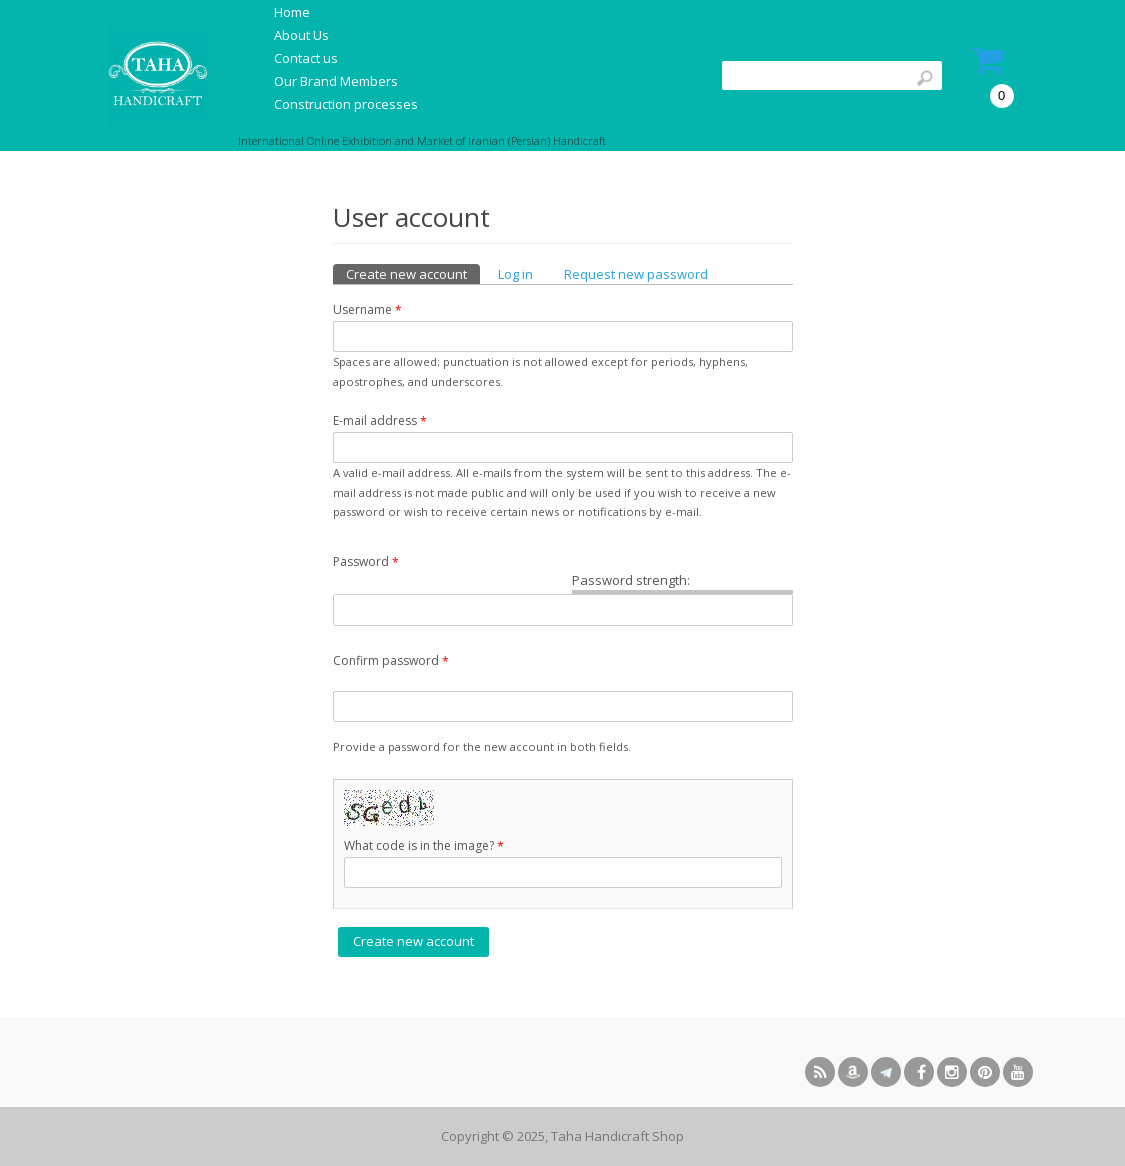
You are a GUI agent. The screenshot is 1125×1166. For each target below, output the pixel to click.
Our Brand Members (336, 81)
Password (366, 562)
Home (292, 12)
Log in (515, 274)
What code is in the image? (424, 846)
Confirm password (391, 661)
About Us (301, 35)
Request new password (636, 274)
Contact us (306, 58)
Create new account (413, 273)
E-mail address (380, 421)
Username (367, 310)
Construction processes (346, 104)
